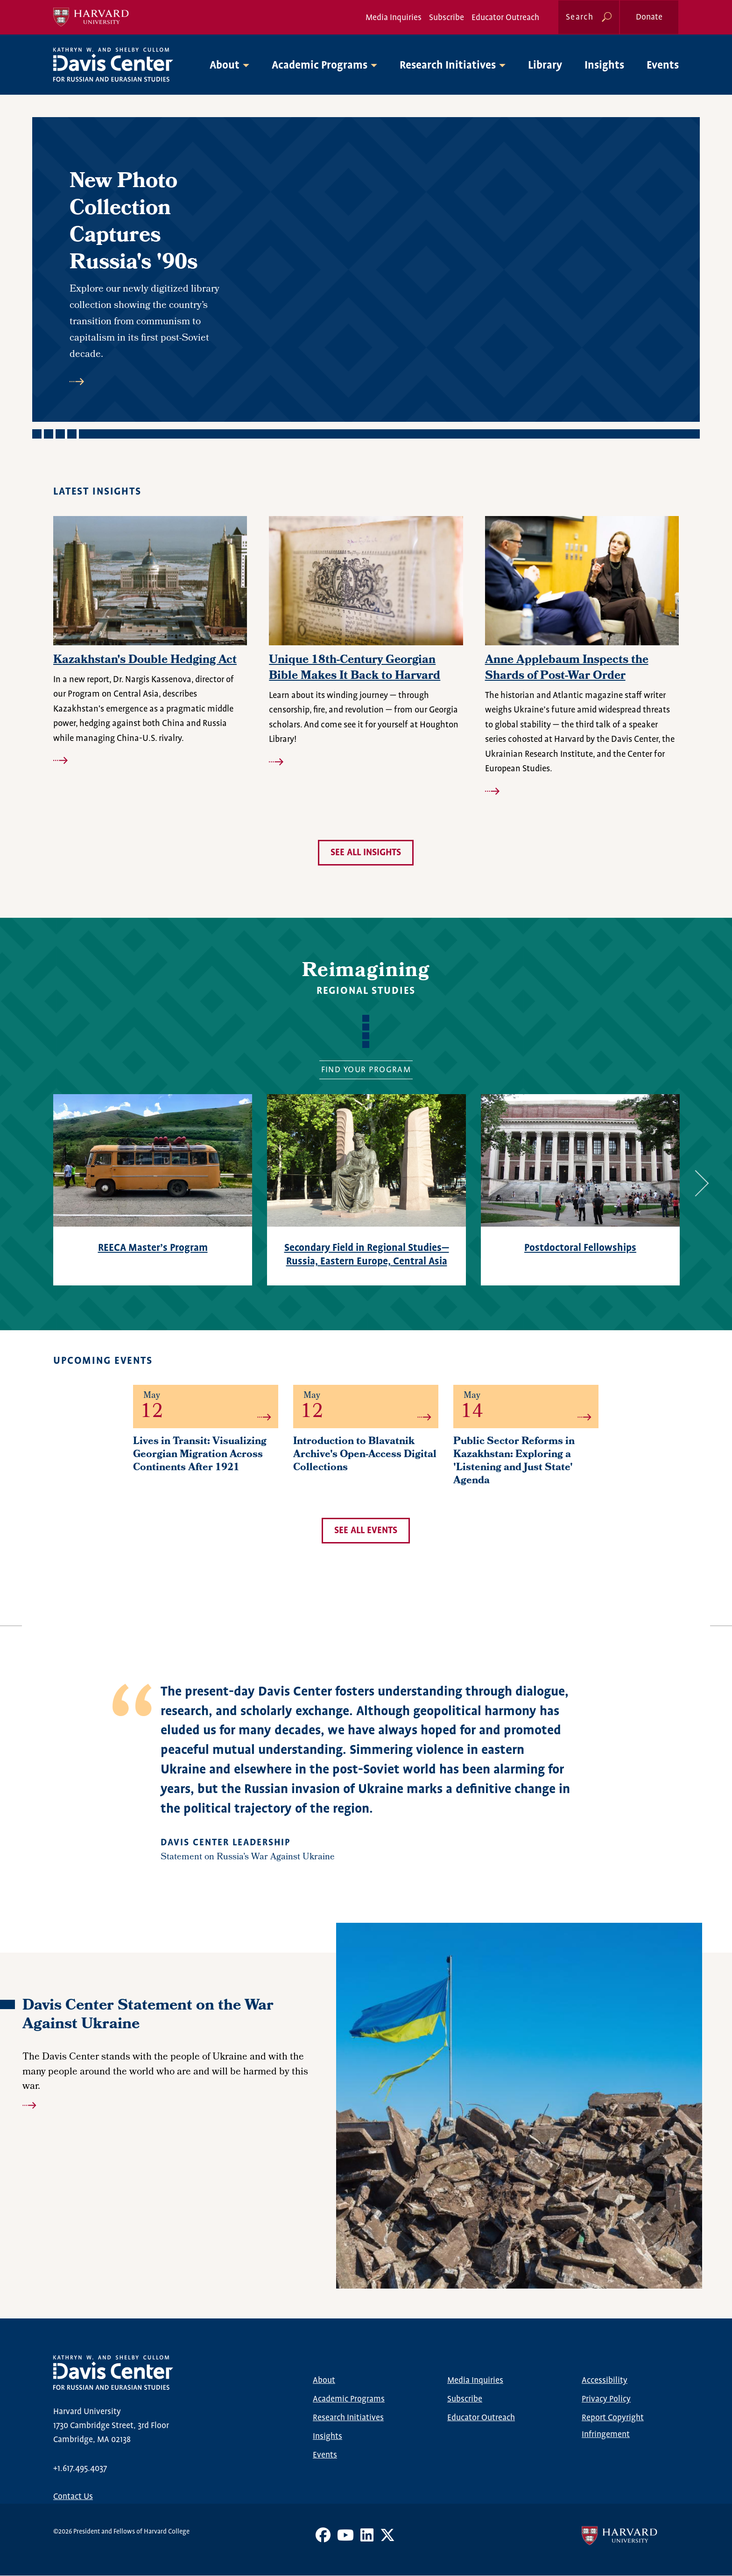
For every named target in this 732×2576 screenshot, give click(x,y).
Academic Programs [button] (319, 65)
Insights (604, 65)
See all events (365, 1530)
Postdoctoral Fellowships (580, 1248)
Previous (27, 1183)
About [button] (224, 65)
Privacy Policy (606, 2399)
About (324, 2380)
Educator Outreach (505, 17)
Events (663, 65)
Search (579, 17)
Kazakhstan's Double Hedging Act (145, 660)
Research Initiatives (348, 2417)
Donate (649, 17)
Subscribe (446, 17)
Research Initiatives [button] (448, 65)
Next (695, 1183)
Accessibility (604, 2380)
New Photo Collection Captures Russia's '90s (133, 223)
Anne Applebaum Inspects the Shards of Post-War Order (566, 668)
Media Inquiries (394, 17)
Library (545, 65)
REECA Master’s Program (153, 1248)
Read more (151, 381)
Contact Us (73, 2496)
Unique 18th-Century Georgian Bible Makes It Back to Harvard (354, 668)
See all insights (366, 852)
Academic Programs (349, 2399)
